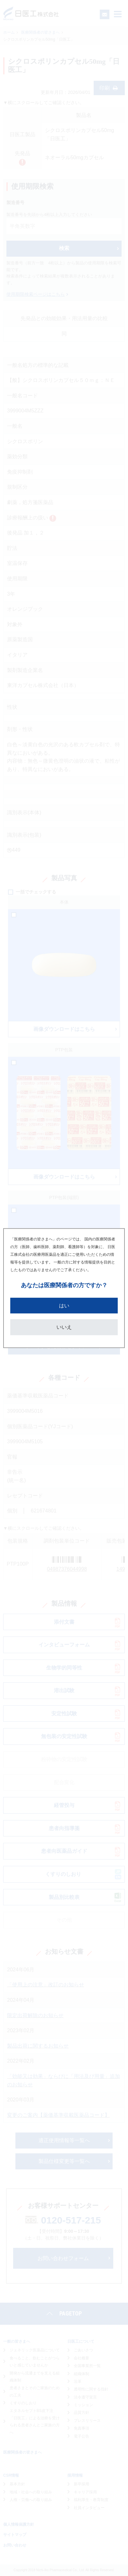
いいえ (64, 1327)
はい (64, 1305)
